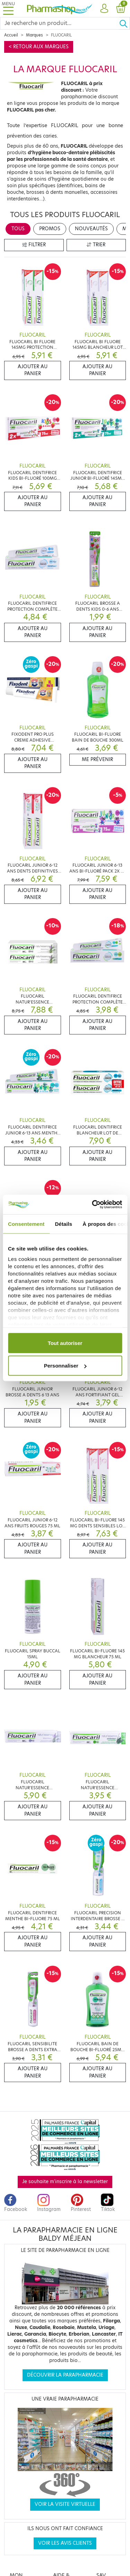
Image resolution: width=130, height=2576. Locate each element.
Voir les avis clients (65, 2543)
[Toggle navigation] (8, 8)
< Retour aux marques (39, 46)
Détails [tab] (63, 1224)
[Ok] (124, 23)
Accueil (11, 35)
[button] (104, 8)
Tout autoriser (65, 1343)
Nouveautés (91, 228)
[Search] (59, 23)
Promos (49, 228)
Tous (18, 228)
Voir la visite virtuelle (65, 2504)
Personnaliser (65, 1366)
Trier (96, 244)
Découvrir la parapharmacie (65, 2375)
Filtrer (34, 244)
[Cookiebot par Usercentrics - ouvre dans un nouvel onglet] (92, 1204)
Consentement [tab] (26, 1224)
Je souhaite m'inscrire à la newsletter (65, 2181)
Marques (34, 35)
